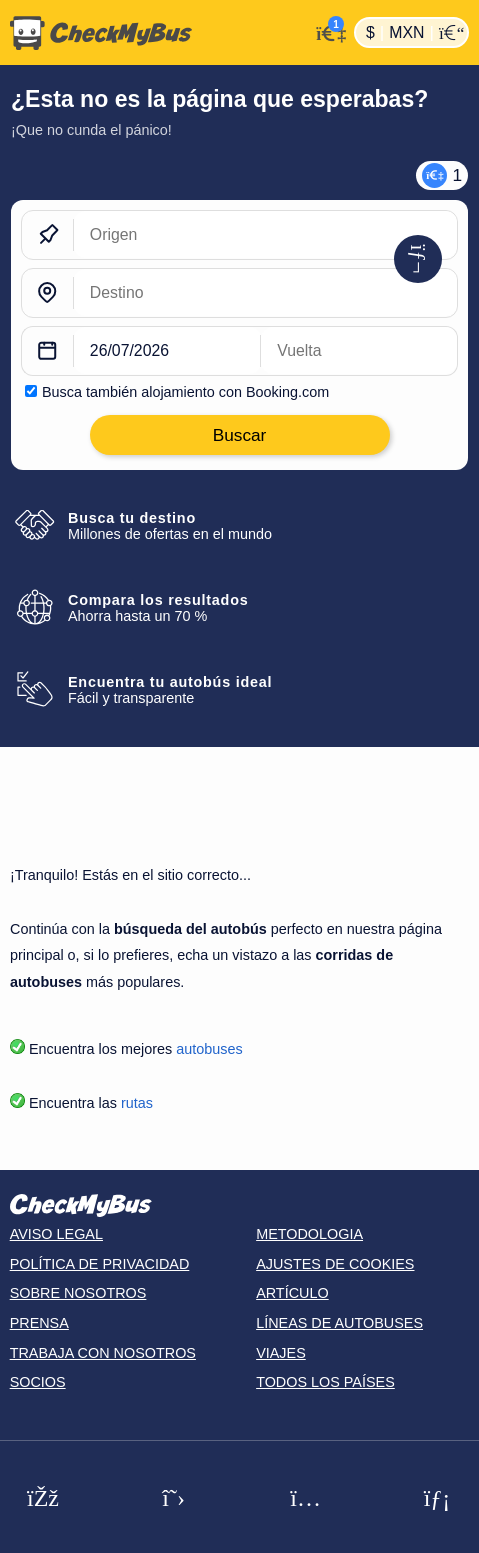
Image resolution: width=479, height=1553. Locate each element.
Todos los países (325, 1382)
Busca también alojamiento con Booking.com (185, 392)
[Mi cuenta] (326, 30)
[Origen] (265, 235)
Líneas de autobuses (339, 1323)
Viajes (281, 1353)
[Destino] (265, 293)
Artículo (292, 1293)
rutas (137, 1103)
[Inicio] (154, 33)
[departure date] (167, 351)
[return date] (359, 351)
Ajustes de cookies (335, 1264)
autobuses (209, 1049)
